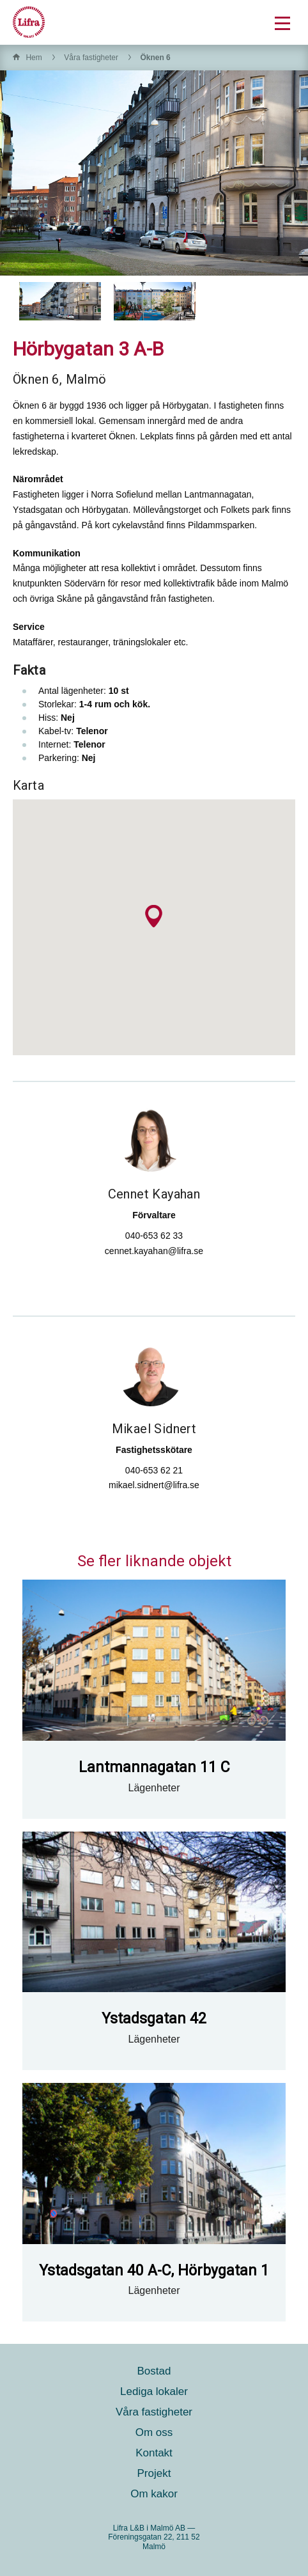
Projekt (154, 2473)
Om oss (154, 2432)
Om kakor (154, 2494)
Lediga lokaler (154, 2391)
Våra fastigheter (91, 57)
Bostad (154, 2371)
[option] (60, 301)
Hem (34, 57)
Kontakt (154, 2453)
